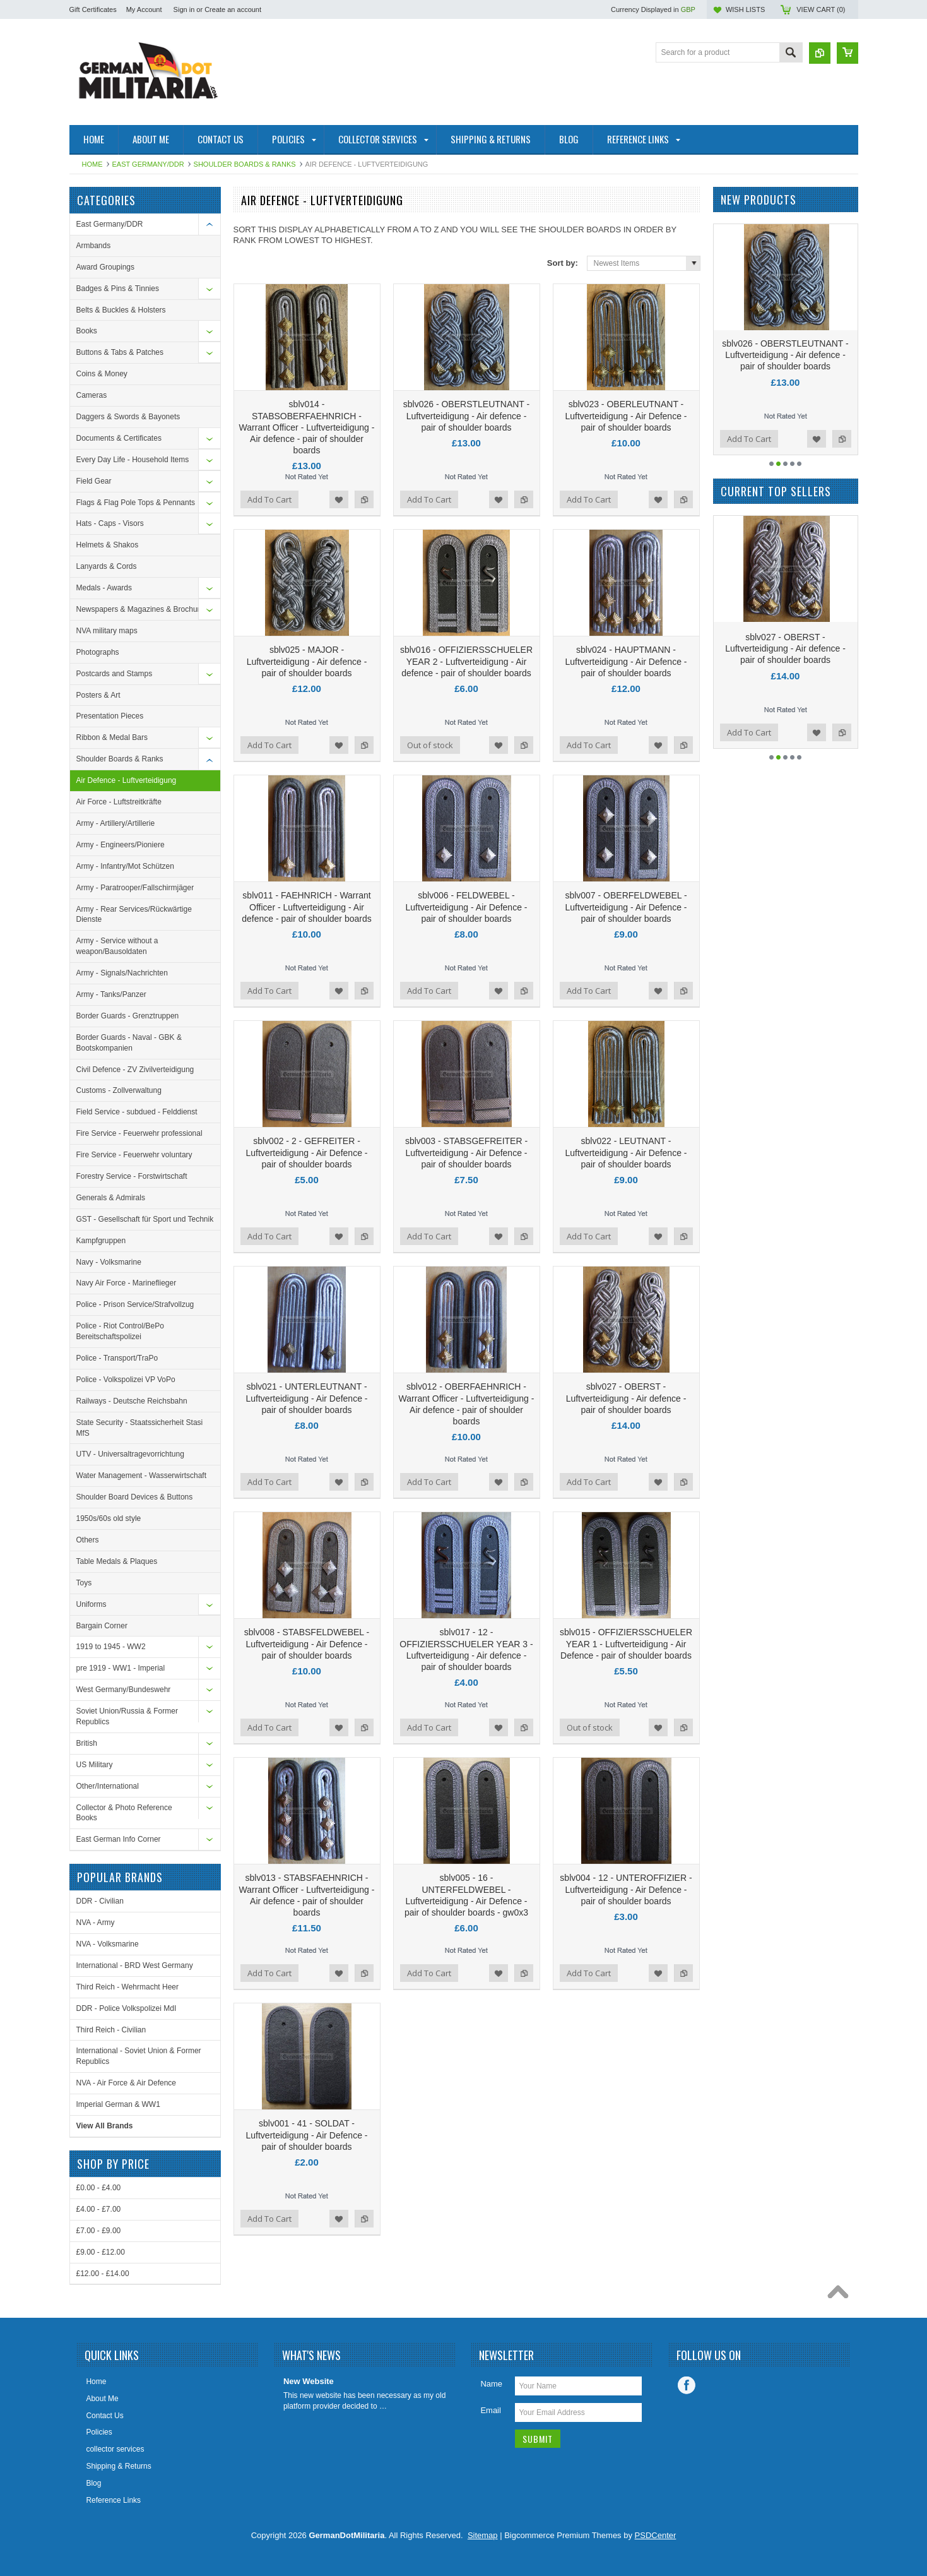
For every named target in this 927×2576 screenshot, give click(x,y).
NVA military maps (107, 630)
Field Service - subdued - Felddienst (137, 1111)
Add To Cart (269, 499)
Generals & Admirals (110, 1197)
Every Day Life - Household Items (132, 459)
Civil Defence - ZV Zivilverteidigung (135, 1069)
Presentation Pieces (110, 716)
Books (86, 330)
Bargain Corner (101, 1625)
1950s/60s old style (108, 1518)
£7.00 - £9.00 (98, 2230)
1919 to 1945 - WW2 (111, 1646)
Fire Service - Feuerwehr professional (139, 1133)
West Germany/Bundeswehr (123, 1689)
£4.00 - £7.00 (98, 2209)
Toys (84, 1582)
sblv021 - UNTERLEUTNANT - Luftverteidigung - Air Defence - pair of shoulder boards (307, 1397)
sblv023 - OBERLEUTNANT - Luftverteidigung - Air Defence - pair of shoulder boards (626, 415)
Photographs (97, 652)
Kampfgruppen (101, 1240)
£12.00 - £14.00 (102, 2273)
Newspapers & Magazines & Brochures (142, 609)
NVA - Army (95, 1922)
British (86, 1743)
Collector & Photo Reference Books (124, 1813)
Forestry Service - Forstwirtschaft (131, 1176)
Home (92, 164)
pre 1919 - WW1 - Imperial (120, 1668)
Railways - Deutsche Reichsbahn (131, 1401)
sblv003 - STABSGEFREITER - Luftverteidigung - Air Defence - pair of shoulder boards (466, 1152)
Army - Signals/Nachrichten (122, 973)
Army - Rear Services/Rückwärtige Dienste (134, 914)
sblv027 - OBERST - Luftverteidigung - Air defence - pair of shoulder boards (626, 1397)
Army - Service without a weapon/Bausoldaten (117, 946)
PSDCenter (655, 2535)
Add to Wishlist (338, 499)
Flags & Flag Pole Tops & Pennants (136, 502)
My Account (144, 9)
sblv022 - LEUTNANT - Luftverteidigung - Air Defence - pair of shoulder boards (626, 1152)
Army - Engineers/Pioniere (120, 844)
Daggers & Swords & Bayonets (128, 416)
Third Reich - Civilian (111, 2029)
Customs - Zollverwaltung (119, 1090)
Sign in (184, 9)
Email (490, 2410)
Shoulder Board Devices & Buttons (134, 1497)
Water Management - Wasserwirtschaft (141, 1475)
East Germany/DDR (148, 164)
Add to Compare (364, 499)
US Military (94, 1764)
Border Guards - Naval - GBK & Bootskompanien (129, 1042)
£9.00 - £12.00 (100, 2252)
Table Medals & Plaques (117, 1561)
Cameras (91, 395)
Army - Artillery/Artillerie (115, 823)
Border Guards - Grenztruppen (127, 1015)
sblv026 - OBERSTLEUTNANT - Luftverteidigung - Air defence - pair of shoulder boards (466, 415)
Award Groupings (105, 267)
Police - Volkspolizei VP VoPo (125, 1379)
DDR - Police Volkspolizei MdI (126, 2008)
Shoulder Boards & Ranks (245, 164)
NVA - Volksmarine (107, 1944)
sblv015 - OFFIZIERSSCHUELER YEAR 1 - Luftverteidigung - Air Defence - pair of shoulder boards (626, 1643)
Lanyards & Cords (106, 566)
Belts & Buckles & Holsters (121, 310)
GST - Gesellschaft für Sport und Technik (145, 1219)
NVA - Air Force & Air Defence (126, 2082)
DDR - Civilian (100, 1901)
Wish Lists (745, 9)
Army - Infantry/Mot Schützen (125, 866)
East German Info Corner (118, 1839)
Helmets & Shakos (107, 544)
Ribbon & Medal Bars (112, 737)
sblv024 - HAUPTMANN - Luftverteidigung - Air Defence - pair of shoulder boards (626, 661)
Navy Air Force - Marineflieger (126, 1283)
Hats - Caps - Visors (110, 523)
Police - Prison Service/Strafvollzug (135, 1304)
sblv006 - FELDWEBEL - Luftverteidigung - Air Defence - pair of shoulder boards (467, 906)
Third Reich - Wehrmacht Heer (127, 1987)
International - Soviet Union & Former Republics (138, 2056)
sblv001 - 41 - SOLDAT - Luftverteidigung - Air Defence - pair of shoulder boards (307, 2134)
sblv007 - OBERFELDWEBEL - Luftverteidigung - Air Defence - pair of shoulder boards (626, 906)
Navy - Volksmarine (108, 1262)
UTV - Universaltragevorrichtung (130, 1454)
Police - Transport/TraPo (117, 1358)
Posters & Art (98, 695)
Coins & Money (101, 373)
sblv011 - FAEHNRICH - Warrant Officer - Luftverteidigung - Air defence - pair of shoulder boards (306, 906)
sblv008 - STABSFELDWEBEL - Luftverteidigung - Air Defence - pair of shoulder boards (306, 1643)
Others (87, 1539)
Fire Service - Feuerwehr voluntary (134, 1154)
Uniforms (91, 1604)
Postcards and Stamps (114, 673)
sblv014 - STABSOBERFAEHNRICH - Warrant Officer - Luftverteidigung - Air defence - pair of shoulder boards (307, 427)
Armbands (93, 245)
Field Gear (94, 481)
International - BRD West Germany (134, 1965)
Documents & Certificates (119, 438)
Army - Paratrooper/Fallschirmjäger (135, 887)
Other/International (107, 1786)
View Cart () (820, 9)
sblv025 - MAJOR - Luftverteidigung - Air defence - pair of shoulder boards (307, 661)
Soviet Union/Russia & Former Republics (127, 1716)
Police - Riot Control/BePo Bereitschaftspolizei (120, 1331)
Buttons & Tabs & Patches (120, 352)
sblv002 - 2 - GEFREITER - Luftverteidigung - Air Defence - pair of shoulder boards (307, 1152)
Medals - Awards (104, 587)
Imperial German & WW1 (118, 2104)
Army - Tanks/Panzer (111, 994)
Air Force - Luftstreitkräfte (119, 801)
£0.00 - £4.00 (98, 2187)
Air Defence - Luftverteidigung (126, 780)
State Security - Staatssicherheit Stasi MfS (139, 1428)
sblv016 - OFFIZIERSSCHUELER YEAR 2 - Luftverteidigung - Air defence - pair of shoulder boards (466, 661)
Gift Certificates (93, 9)
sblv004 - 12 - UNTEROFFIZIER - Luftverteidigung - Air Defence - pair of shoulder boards (626, 1889)
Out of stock (430, 745)
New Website (308, 2381)
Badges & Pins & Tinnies (117, 288)
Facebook (686, 2385)
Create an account (232, 9)
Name (491, 2383)
